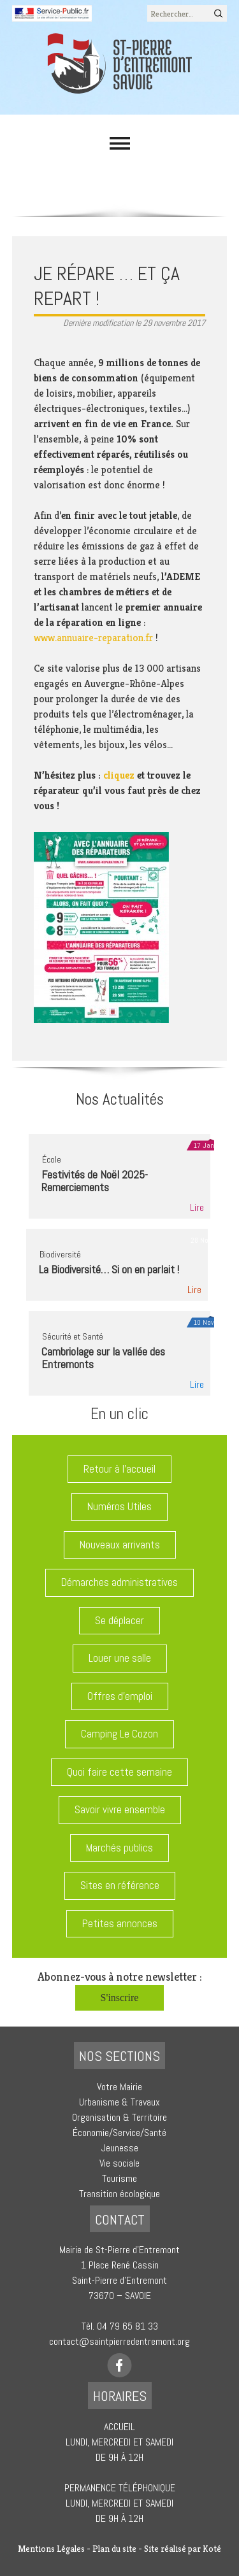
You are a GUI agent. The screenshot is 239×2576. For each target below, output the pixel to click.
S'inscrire (120, 1997)
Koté (212, 2548)
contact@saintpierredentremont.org (119, 2341)
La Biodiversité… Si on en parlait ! (109, 1269)
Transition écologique (119, 2193)
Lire (197, 1207)
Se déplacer (119, 1620)
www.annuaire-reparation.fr (93, 637)
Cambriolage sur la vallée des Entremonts (103, 1357)
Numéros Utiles (119, 1506)
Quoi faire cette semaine (119, 1772)
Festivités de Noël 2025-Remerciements (94, 1180)
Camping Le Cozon (119, 1734)
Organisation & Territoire (119, 2117)
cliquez (118, 775)
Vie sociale (119, 2163)
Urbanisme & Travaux (119, 2102)
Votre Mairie (119, 2086)
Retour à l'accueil (119, 1469)
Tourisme (119, 2178)
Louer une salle (120, 1658)
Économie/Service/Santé (119, 2132)
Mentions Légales (51, 2548)
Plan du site (114, 2548)
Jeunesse (119, 2148)
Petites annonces (119, 1923)
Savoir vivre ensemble (120, 1809)
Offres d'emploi (119, 1696)
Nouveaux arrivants (120, 1545)
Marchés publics (119, 1848)
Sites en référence (119, 1885)
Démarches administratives (119, 1582)
